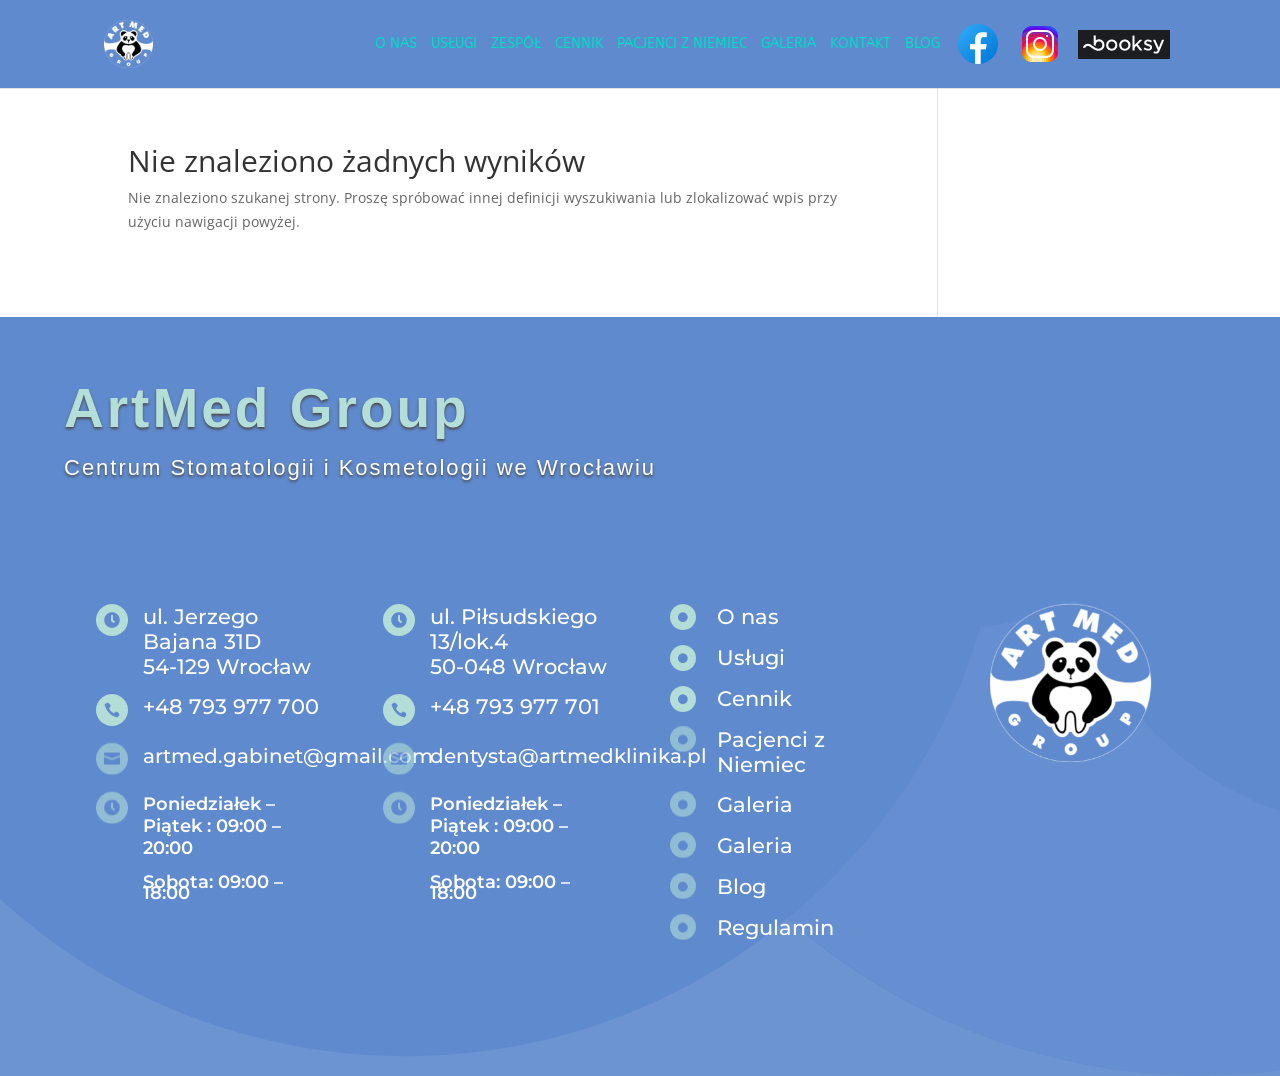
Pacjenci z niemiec (682, 44)
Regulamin (775, 927)
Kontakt (860, 44)
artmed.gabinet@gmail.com (288, 756)
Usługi (454, 44)
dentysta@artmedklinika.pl (568, 756)
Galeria (788, 44)
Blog (922, 44)
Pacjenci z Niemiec (771, 752)
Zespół (516, 44)
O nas (396, 44)
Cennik (579, 44)
